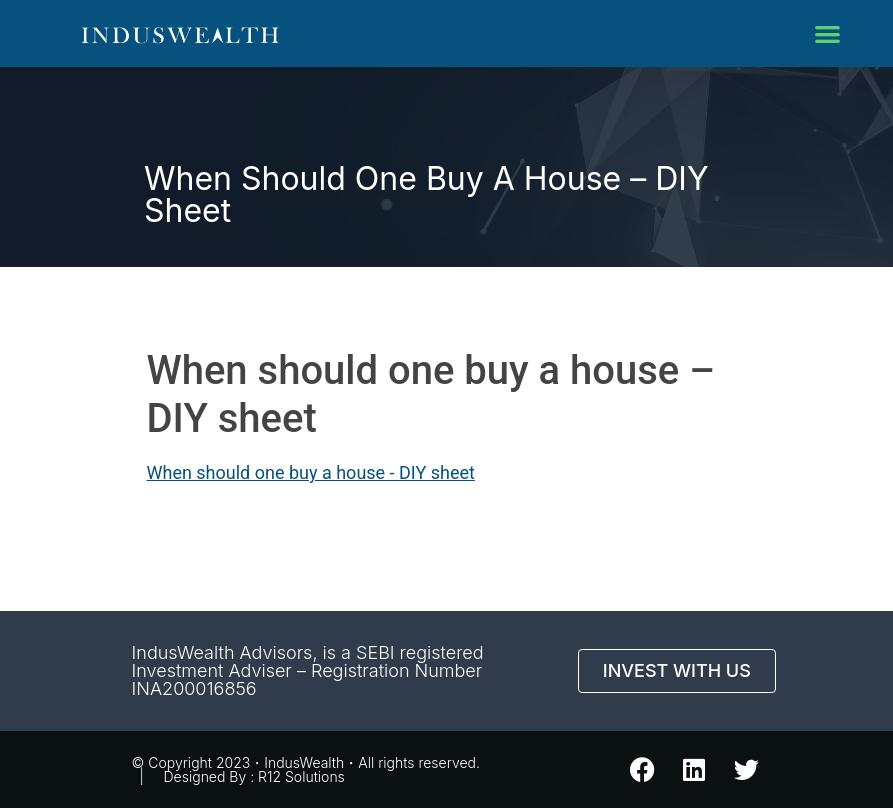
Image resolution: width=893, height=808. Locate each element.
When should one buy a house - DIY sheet (311, 472)
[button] (827, 33)
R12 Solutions (301, 776)
